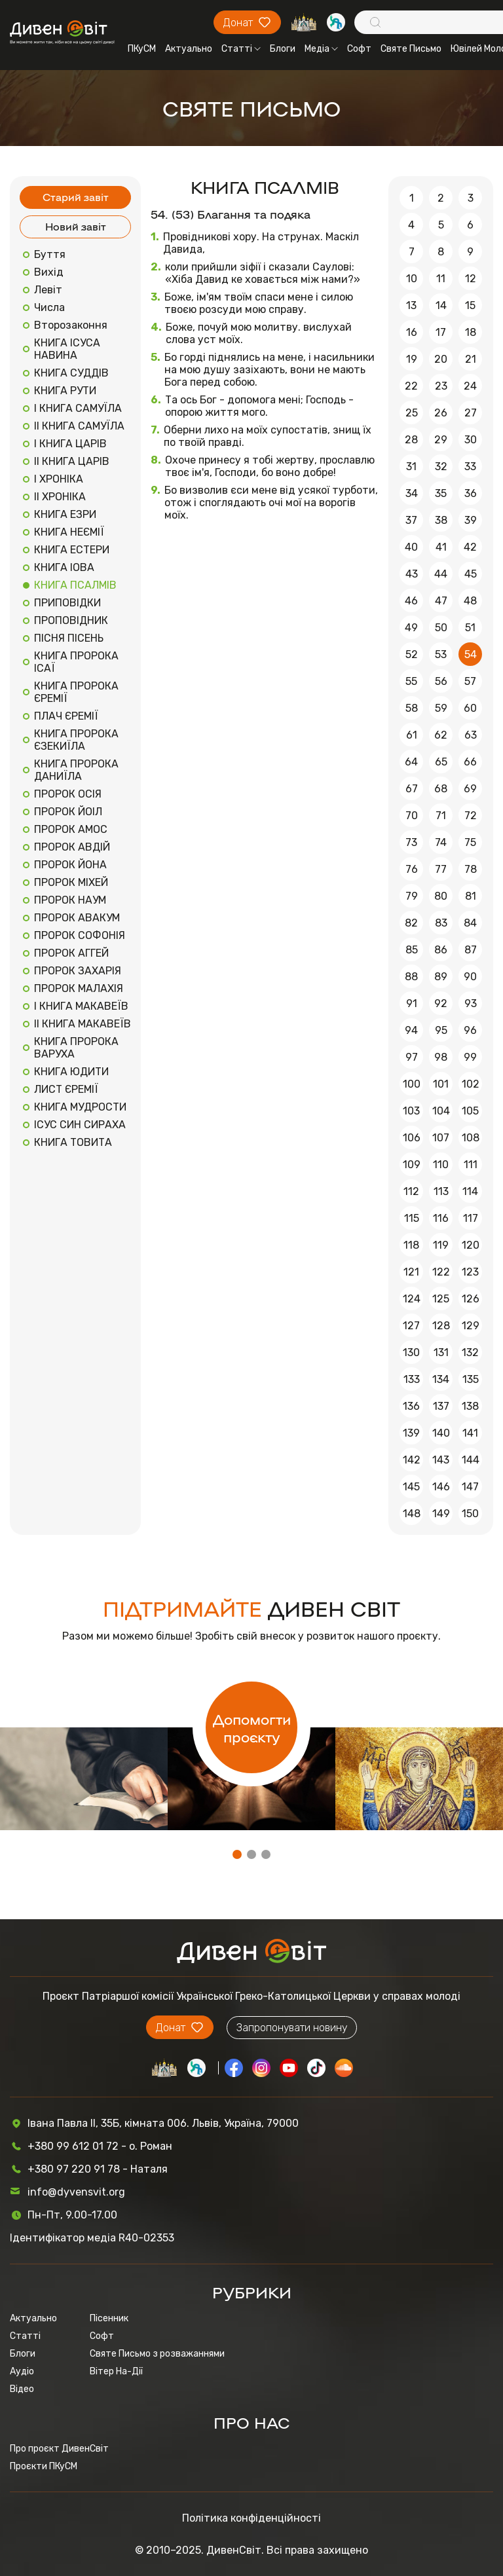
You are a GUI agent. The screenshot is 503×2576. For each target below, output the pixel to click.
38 (441, 520)
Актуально (188, 48)
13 (411, 305)
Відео (22, 2389)
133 (411, 1379)
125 (440, 1299)
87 (470, 950)
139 (411, 1433)
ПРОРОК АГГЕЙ (71, 953)
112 (411, 1191)
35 (441, 493)
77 (441, 869)
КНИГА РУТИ (65, 390)
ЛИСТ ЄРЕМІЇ (66, 1089)
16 (411, 332)
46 (411, 601)
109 (411, 1164)
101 (441, 1084)
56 (441, 681)
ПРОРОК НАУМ (70, 900)
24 (470, 386)
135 (470, 1379)
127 (411, 1325)
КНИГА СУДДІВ (71, 373)
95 (441, 1030)
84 (470, 923)
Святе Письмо (411, 48)
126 (470, 1299)
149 (441, 1513)
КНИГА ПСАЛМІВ (75, 585)
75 (470, 842)
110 (441, 1164)
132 (470, 1352)
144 (470, 1460)
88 (411, 976)
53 (441, 654)
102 (470, 1084)
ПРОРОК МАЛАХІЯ (78, 988)
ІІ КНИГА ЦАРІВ (71, 461)
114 (470, 1191)
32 (441, 466)
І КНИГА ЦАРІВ (70, 443)
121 (411, 1272)
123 (470, 1272)
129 (470, 1325)
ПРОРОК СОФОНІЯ (79, 935)
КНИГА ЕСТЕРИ (71, 549)
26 (440, 413)
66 (470, 762)
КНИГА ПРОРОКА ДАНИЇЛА (76, 770)
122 (441, 1272)
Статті (241, 48)
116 (441, 1218)
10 (411, 278)
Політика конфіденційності (251, 2518)
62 (440, 735)
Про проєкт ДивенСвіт (59, 2448)
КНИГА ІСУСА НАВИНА (67, 349)
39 (470, 520)
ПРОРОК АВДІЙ (72, 847)
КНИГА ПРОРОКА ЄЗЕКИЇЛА (76, 739)
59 (441, 708)
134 (440, 1379)
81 (470, 896)
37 (411, 520)
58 (411, 708)
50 (441, 627)
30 (470, 439)
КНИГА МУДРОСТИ (80, 1107)
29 (440, 439)
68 (440, 788)
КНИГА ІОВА (64, 567)
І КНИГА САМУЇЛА (78, 408)
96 (470, 1030)
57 (470, 681)
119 (441, 1245)
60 (470, 708)
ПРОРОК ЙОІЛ (68, 811)
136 (411, 1406)
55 (411, 681)
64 (411, 762)
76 (411, 869)
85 (411, 950)
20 (440, 359)
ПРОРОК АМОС (70, 829)
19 (411, 359)
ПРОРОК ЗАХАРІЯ (77, 971)
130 (411, 1352)
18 (470, 332)
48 (470, 601)
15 (470, 305)
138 (470, 1406)
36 (470, 493)
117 (470, 1218)
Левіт (48, 290)
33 (470, 466)
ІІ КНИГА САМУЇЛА (79, 426)
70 (411, 815)
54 (470, 654)
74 (441, 842)
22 (411, 386)
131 (441, 1352)
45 (470, 574)
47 (441, 601)
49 (411, 627)
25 (411, 413)
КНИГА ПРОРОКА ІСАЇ (76, 662)
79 (411, 896)
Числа (49, 307)
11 (440, 278)
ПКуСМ (142, 48)
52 (411, 654)
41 (441, 547)
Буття (49, 254)
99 (470, 1057)
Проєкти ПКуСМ (43, 2466)
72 (470, 815)
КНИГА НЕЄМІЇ (69, 532)
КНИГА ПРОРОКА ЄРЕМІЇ (76, 692)
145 (411, 1487)
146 (441, 1487)
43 (411, 574)
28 (411, 439)
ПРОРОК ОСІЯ (68, 794)
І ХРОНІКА (58, 479)
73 (411, 842)
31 (411, 466)
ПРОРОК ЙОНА (70, 864)
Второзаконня (70, 325)
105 (470, 1111)
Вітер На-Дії (116, 2371)
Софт (359, 48)
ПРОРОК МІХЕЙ (71, 882)
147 (470, 1487)
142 (411, 1460)
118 (411, 1245)
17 (441, 332)
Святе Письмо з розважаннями (157, 2353)
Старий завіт (76, 197)
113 (441, 1191)
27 (470, 413)
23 (441, 386)
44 (440, 574)
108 (470, 1138)
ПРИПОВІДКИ (67, 603)
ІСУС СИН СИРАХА (80, 1124)
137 (441, 1406)
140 (441, 1433)
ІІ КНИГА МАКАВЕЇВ (82, 1024)
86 (440, 950)
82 (411, 923)
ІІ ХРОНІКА (60, 496)
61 (411, 735)
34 (411, 493)
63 (470, 735)
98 (440, 1057)
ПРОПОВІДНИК (71, 620)
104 (441, 1111)
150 (470, 1513)
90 (470, 976)
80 (440, 896)
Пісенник (109, 2318)
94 (411, 1030)
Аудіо (22, 2371)
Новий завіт (75, 226)
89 (440, 976)
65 (441, 762)
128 (441, 1325)
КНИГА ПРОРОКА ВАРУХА (76, 1047)
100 (411, 1084)
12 (470, 278)
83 (441, 923)
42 (470, 547)
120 (470, 1245)
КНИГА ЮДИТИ (71, 1071)
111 (470, 1164)
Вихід (49, 272)
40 (411, 547)
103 (411, 1111)
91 (411, 1003)
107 (440, 1138)
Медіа (321, 48)
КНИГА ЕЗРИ (65, 514)
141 (470, 1433)
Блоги (282, 48)
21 (470, 359)
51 (470, 627)
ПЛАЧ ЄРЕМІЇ (66, 716)
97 (411, 1057)
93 (470, 1003)
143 (440, 1460)
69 (470, 788)
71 (441, 815)
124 (411, 1299)
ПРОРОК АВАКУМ (77, 917)
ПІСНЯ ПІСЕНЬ (68, 638)
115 (411, 1218)
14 (441, 305)
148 (411, 1513)
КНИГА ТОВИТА (73, 1142)
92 (440, 1003)
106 (411, 1138)
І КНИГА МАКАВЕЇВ (81, 1006)
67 (411, 788)
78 (470, 869)
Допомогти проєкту (252, 1727)
